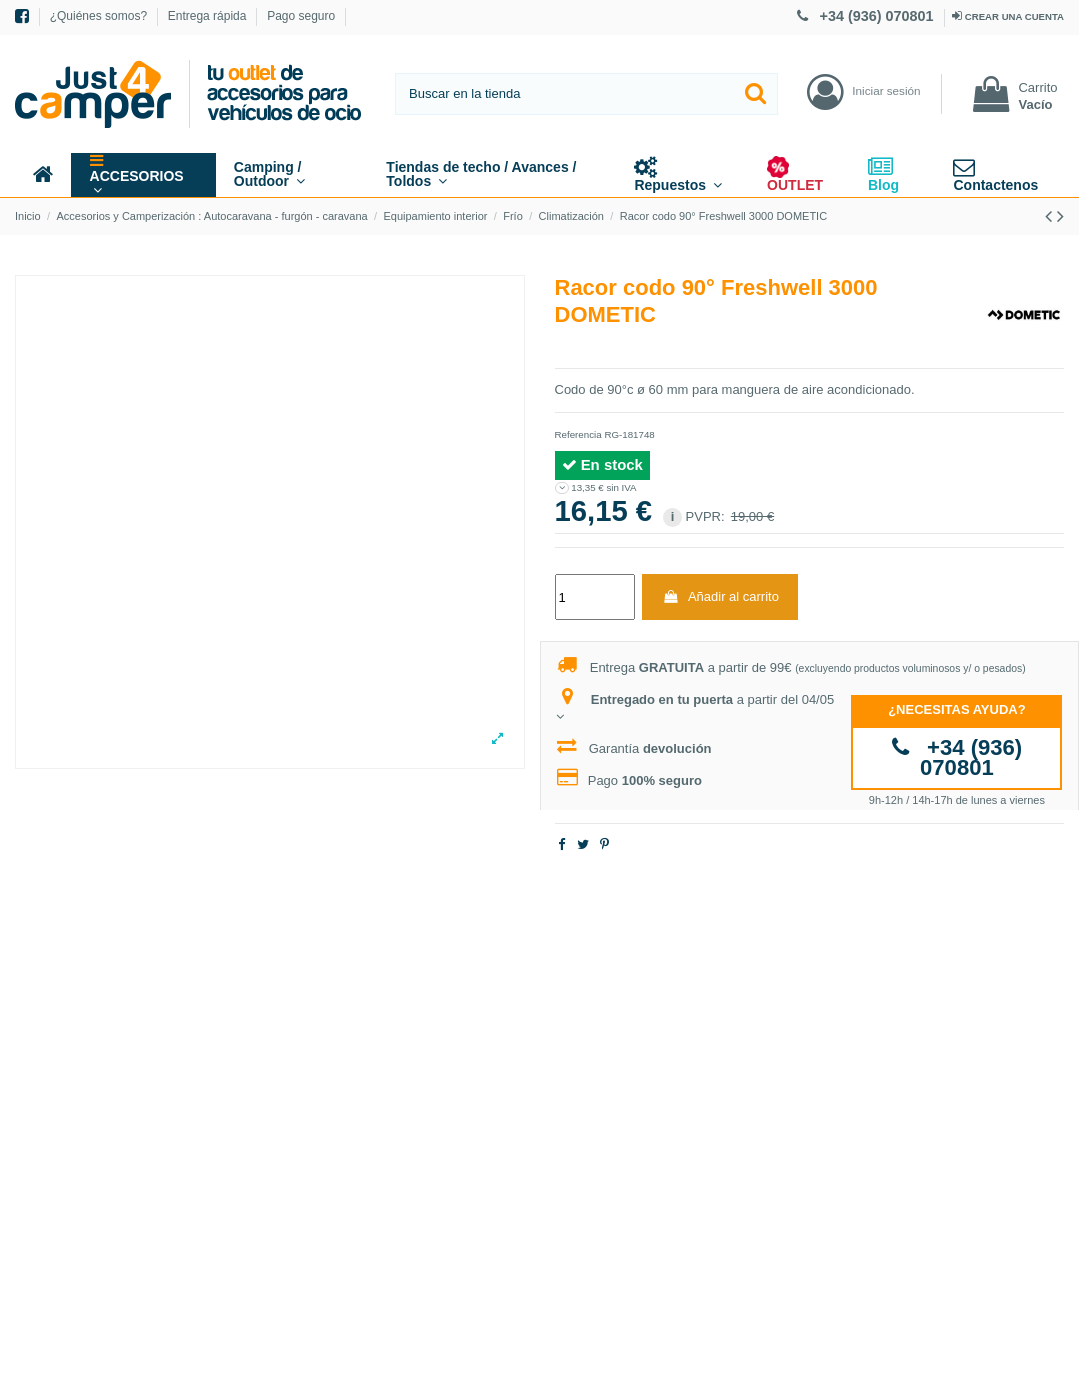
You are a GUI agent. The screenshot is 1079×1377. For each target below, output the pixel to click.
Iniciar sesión (886, 90)
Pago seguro (301, 16)
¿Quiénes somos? (100, 16)
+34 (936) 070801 (867, 16)
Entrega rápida (209, 16)
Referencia (578, 434)
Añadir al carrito (720, 596)
